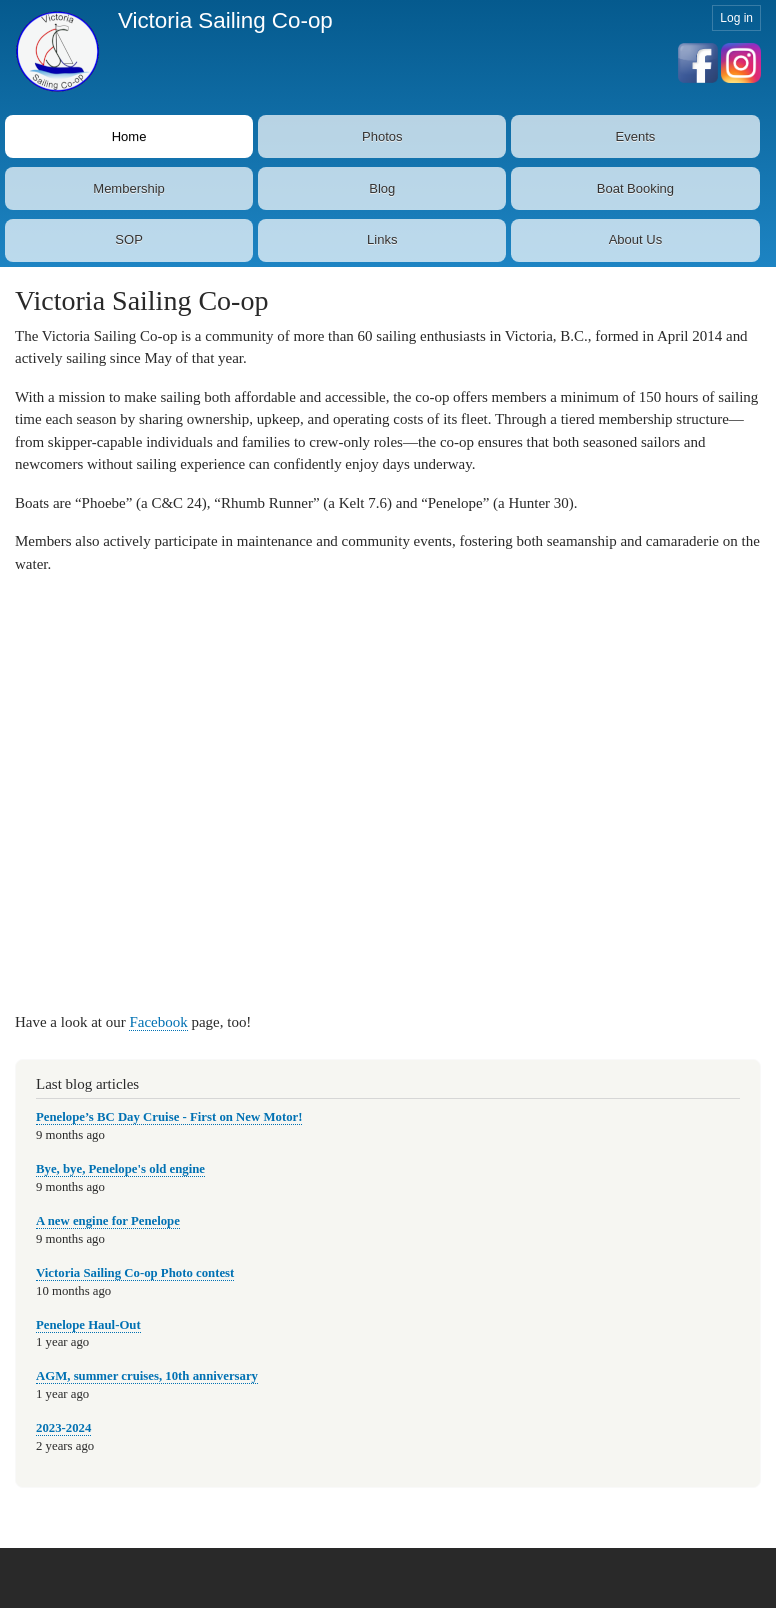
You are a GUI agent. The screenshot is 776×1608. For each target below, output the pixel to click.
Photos (382, 136)
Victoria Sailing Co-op (225, 20)
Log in (736, 18)
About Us (635, 239)
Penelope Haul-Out (88, 1325)
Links (382, 239)
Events (636, 136)
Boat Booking (635, 188)
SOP (128, 239)
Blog (382, 188)
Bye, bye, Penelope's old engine (120, 1169)
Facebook (158, 1022)
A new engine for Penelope (108, 1221)
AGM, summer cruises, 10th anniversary (147, 1376)
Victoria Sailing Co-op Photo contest (135, 1273)
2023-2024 (63, 1428)
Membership (129, 188)
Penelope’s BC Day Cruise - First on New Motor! (169, 1117)
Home (129, 136)
